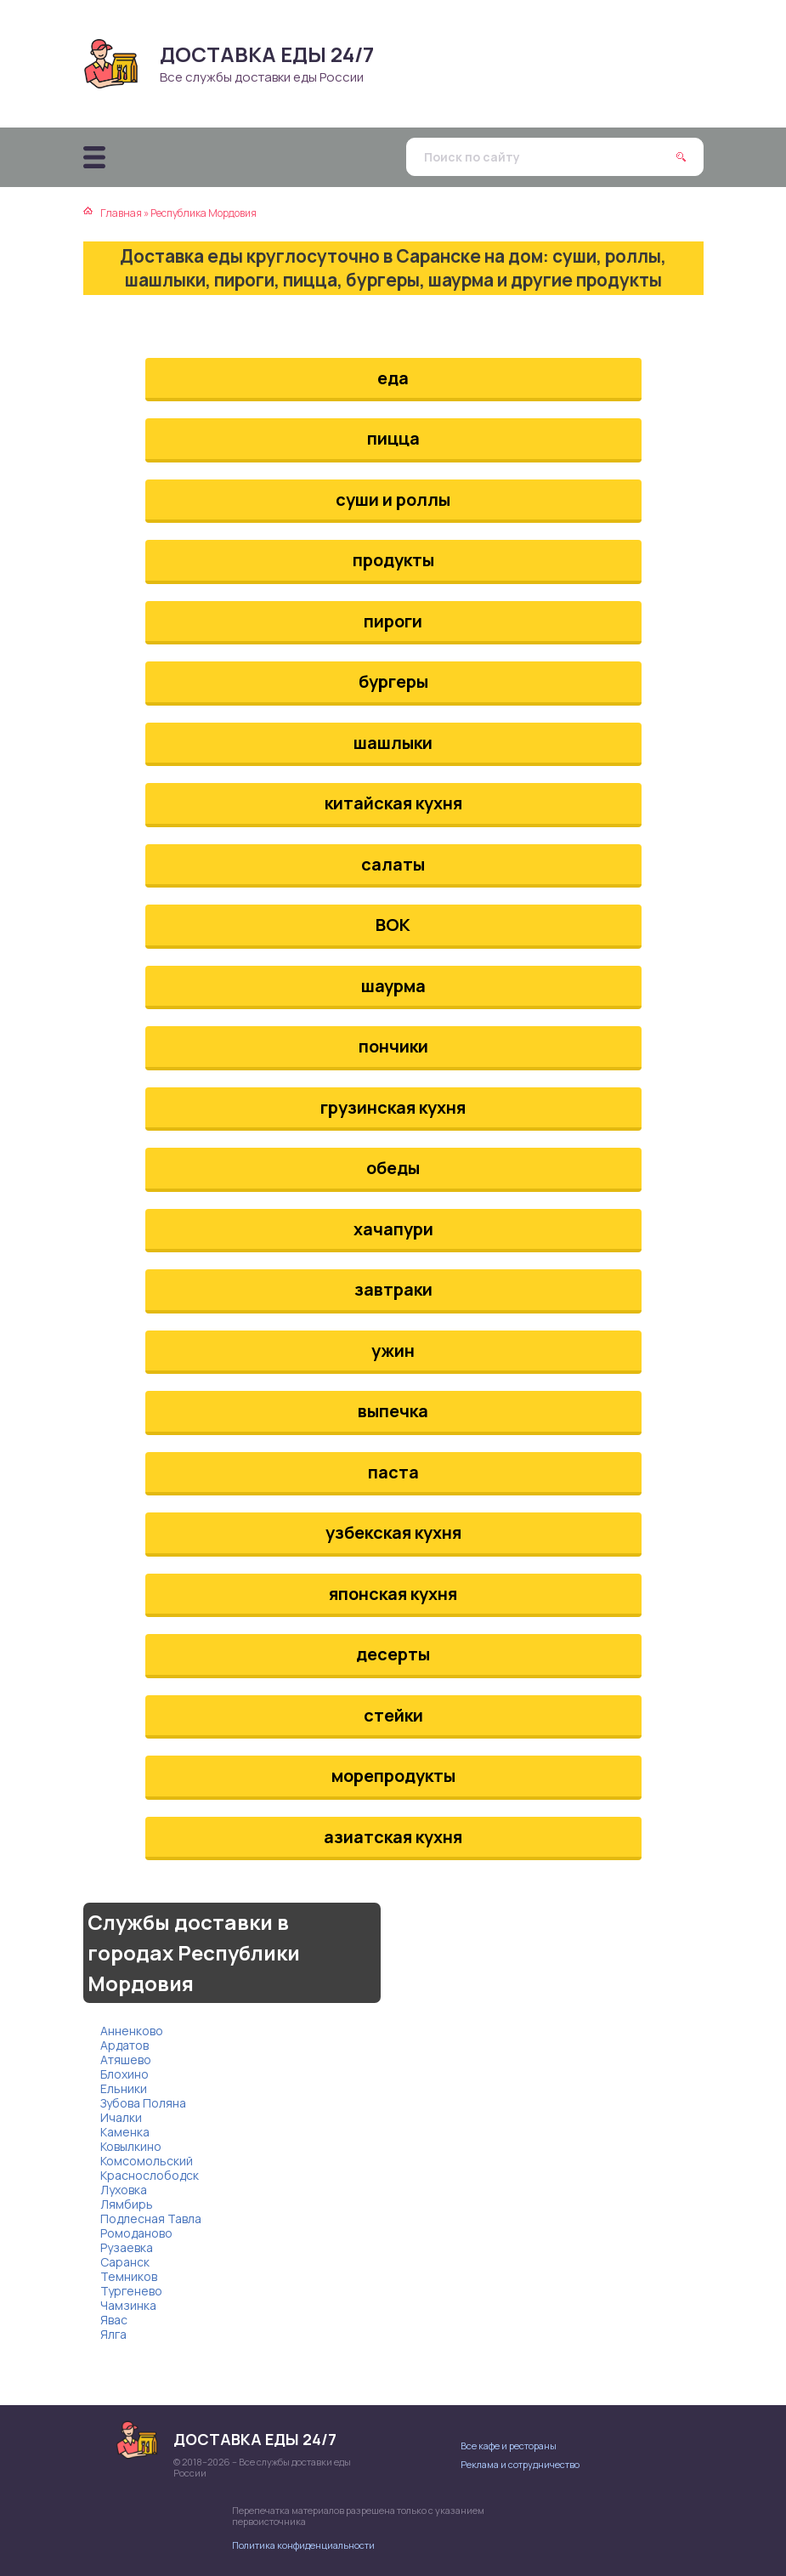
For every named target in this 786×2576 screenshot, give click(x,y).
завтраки (393, 1289)
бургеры (393, 681)
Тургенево (131, 2291)
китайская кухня (393, 803)
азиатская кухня (393, 1836)
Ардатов (124, 2045)
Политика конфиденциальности (303, 2545)
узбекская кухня (393, 1532)
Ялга (113, 2334)
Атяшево (125, 2059)
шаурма (393, 985)
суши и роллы (393, 499)
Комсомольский (146, 2161)
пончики (393, 1046)
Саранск (125, 2262)
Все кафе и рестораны (509, 2445)
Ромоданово (136, 2233)
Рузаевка (126, 2247)
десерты (393, 1654)
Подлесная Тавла (150, 2218)
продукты (393, 559)
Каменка (125, 2132)
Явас (113, 2320)
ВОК (393, 924)
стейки (393, 1715)
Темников (128, 2276)
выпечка (393, 1410)
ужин (393, 1350)
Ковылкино (130, 2146)
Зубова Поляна (143, 2103)
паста (393, 1472)
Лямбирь (126, 2204)
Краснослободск (149, 2175)
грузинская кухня (393, 1107)
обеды (393, 1167)
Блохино (124, 2074)
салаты (393, 864)
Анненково (131, 2031)
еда (393, 377)
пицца (393, 438)
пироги (393, 621)
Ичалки (121, 2117)
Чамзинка (128, 2305)
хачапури (393, 1228)
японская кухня (393, 1593)
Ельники (123, 2088)
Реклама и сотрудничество (520, 2464)
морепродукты (393, 1775)
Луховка (123, 2190)
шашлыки (393, 742)
